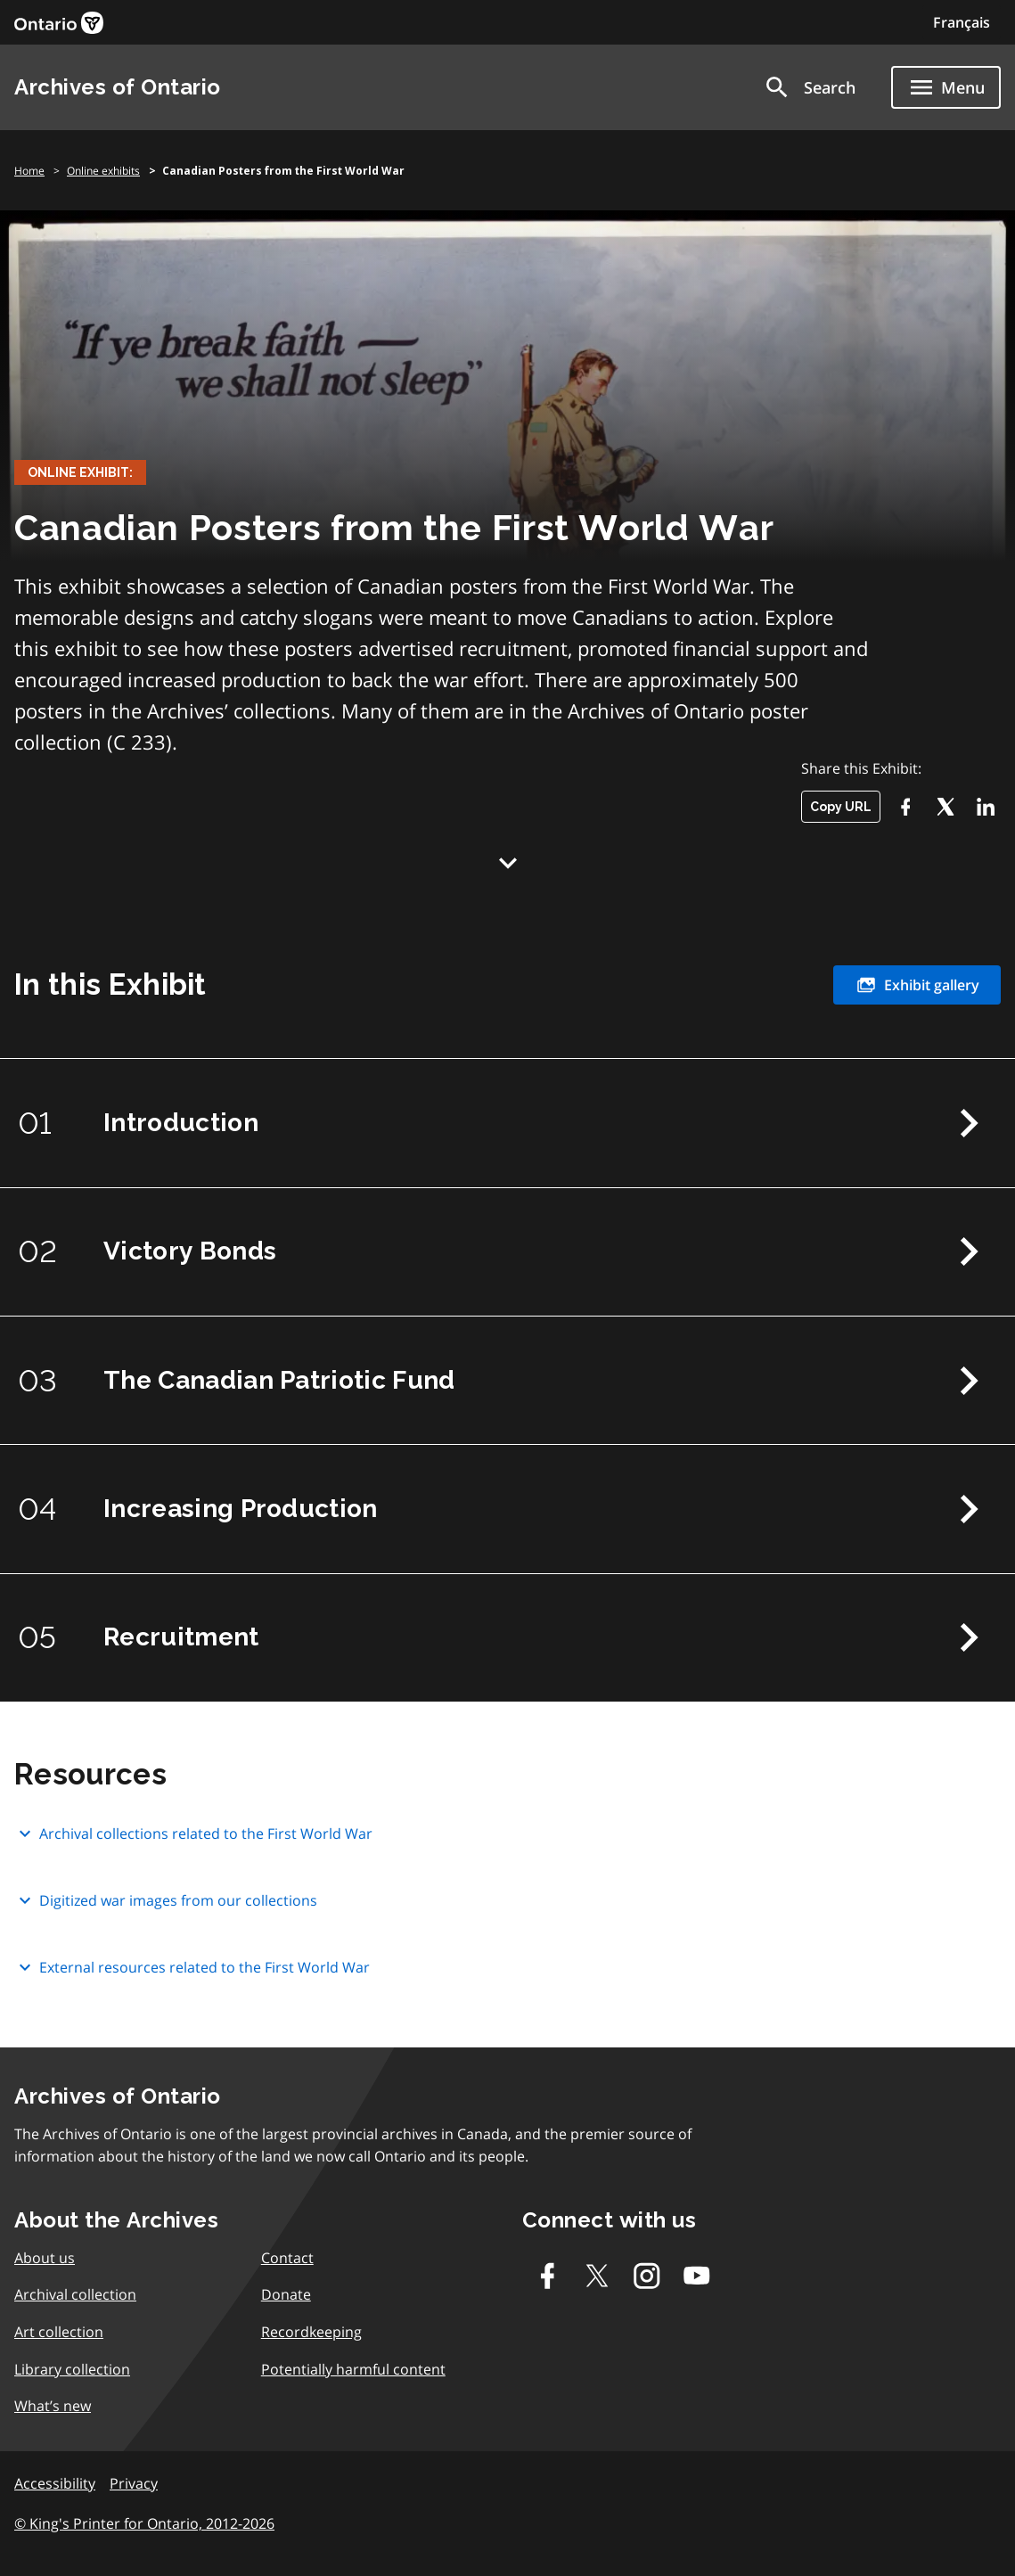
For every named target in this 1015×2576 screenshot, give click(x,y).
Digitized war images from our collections (165, 1904)
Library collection (72, 2372)
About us (44, 2260)
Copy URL (841, 807)
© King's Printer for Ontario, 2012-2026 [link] (144, 2527)
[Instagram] (647, 2278)
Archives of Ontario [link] (117, 87)
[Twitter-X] (945, 807)
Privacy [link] (134, 2486)
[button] (809, 87)
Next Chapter (969, 1123)
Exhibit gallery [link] (917, 985)
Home (29, 170)
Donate (286, 2298)
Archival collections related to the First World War (193, 1837)
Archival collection (75, 2298)
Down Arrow (508, 863)
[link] (58, 23)
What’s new (52, 2409)
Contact (287, 2260)
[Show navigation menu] (946, 87)
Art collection (58, 2334)
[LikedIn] (985, 807)
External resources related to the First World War (192, 1971)
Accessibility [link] (54, 2486)
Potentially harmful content (353, 2372)
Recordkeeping (311, 2334)
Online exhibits (103, 170)
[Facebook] (905, 807)
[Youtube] (697, 2278)
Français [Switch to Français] (961, 22)
